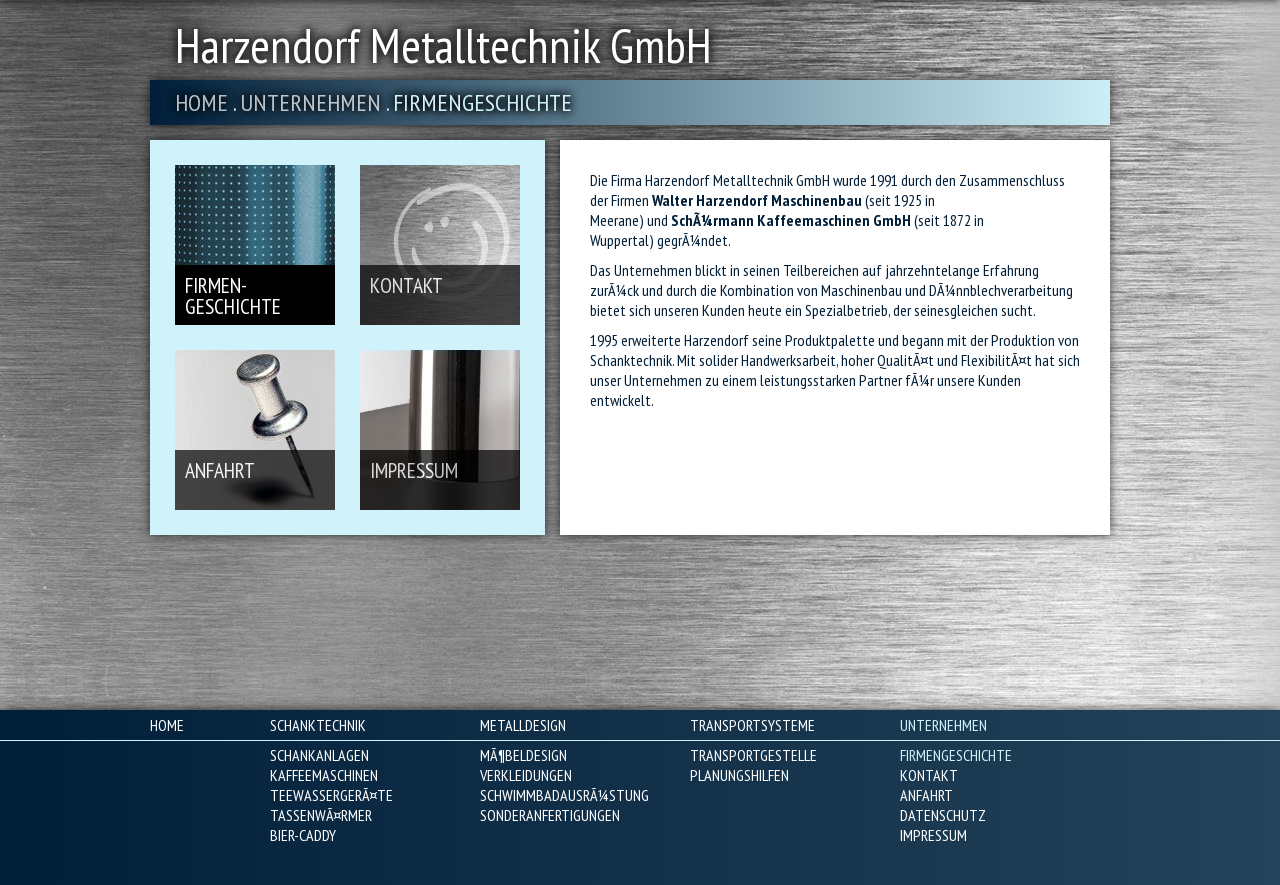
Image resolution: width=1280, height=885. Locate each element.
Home (201, 102)
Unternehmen (310, 102)
